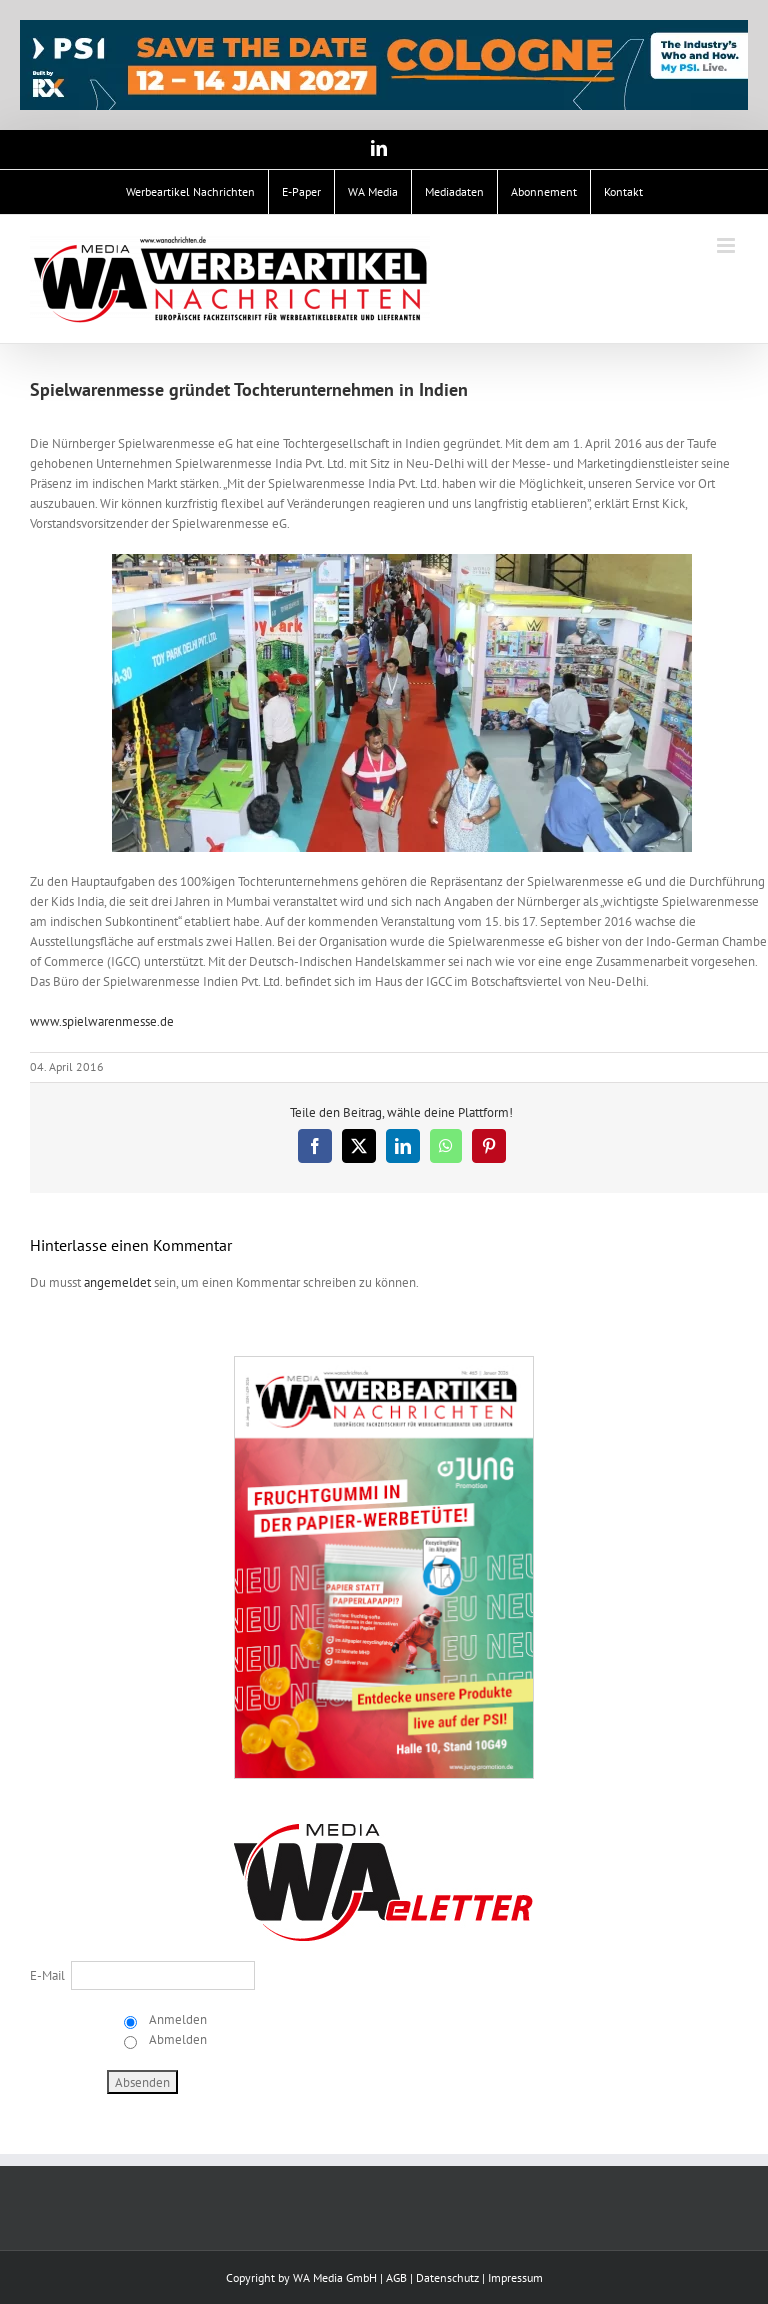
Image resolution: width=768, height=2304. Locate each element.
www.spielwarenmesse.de (102, 1021)
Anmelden (176, 2019)
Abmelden (176, 2039)
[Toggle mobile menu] (727, 245)
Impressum (515, 2277)
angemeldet (117, 1282)
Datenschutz (447, 2277)
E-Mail (47, 1975)
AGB (396, 2277)
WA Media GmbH (335, 2277)
